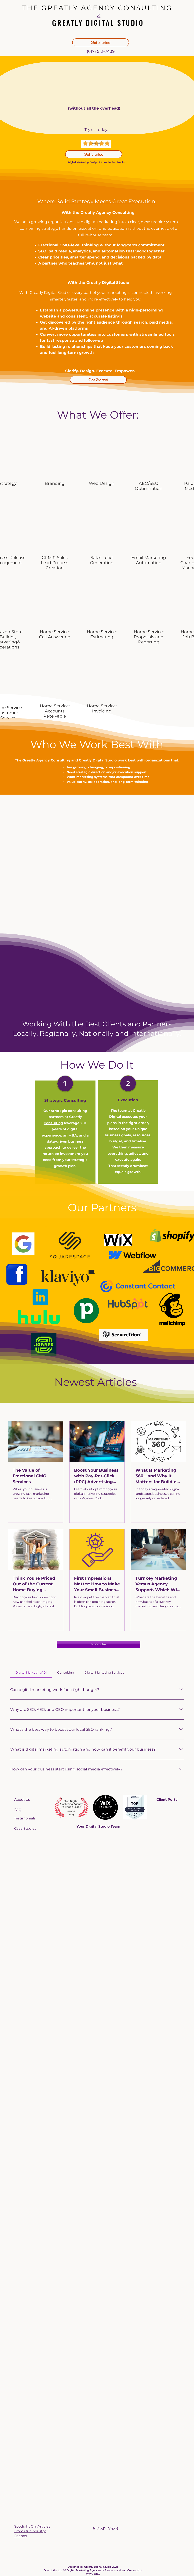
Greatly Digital (100, 282)
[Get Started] (100, 42)
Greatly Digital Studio (98, 2566)
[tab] (31, 1673)
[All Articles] (98, 1644)
